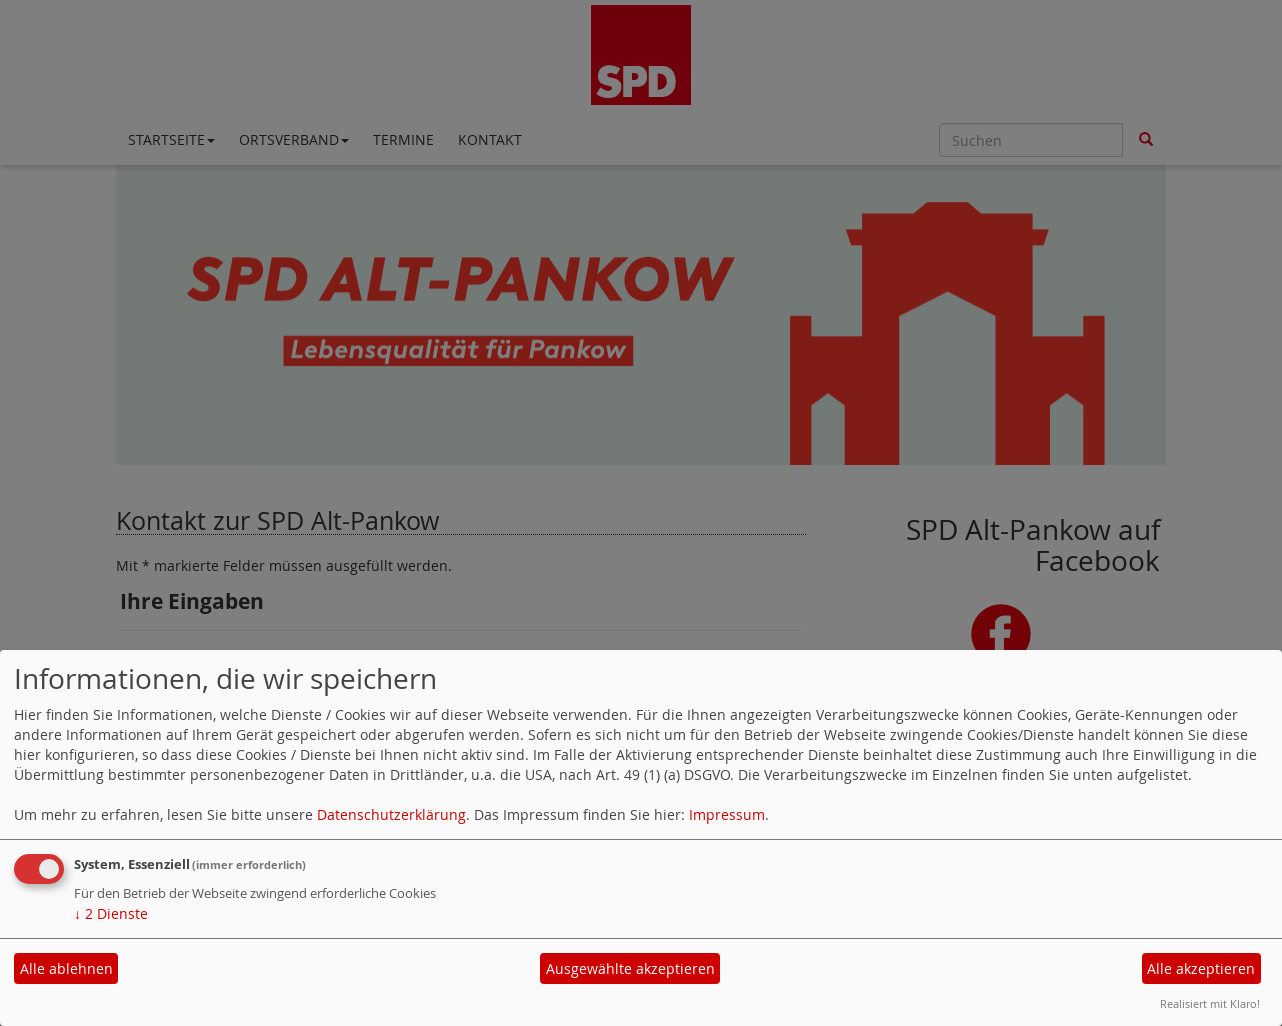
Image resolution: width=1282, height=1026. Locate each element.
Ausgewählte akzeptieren (630, 968)
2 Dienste (111, 913)
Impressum (727, 814)
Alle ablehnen (66, 968)
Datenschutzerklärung (391, 814)
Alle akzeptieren (1201, 968)
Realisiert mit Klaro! (1210, 1003)
